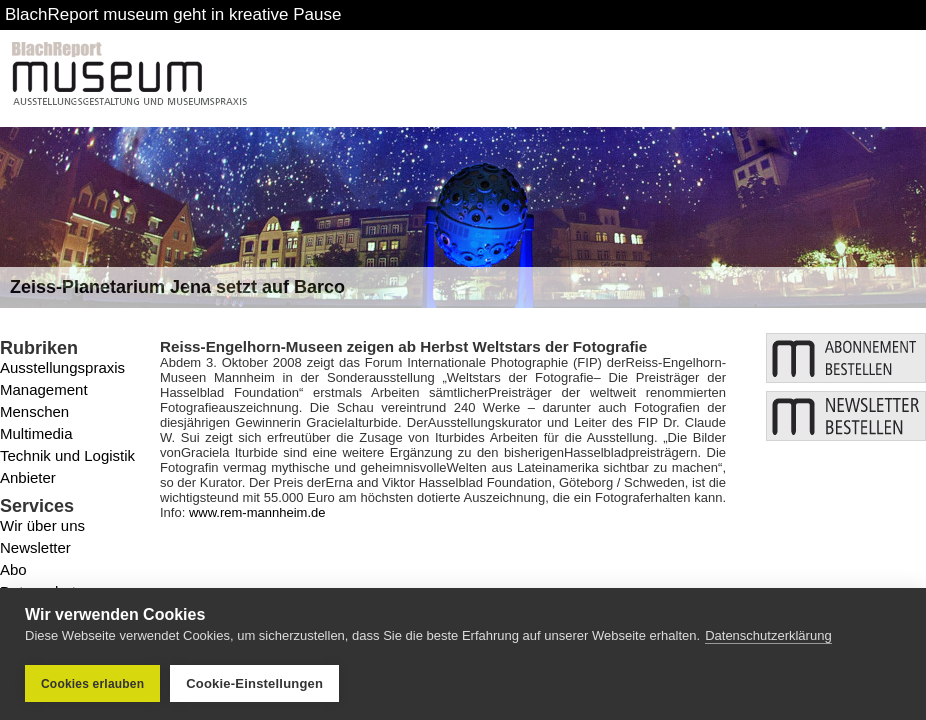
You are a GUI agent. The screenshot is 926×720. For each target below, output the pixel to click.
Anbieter (28, 477)
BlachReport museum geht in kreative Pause (173, 14)
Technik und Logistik (67, 455)
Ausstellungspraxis (62, 367)
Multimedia (36, 433)
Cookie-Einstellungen (254, 683)
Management (44, 389)
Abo (13, 569)
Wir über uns (42, 525)
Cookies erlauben (92, 684)
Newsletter (35, 547)
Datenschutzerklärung (768, 635)
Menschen (34, 411)
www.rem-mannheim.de (257, 512)
